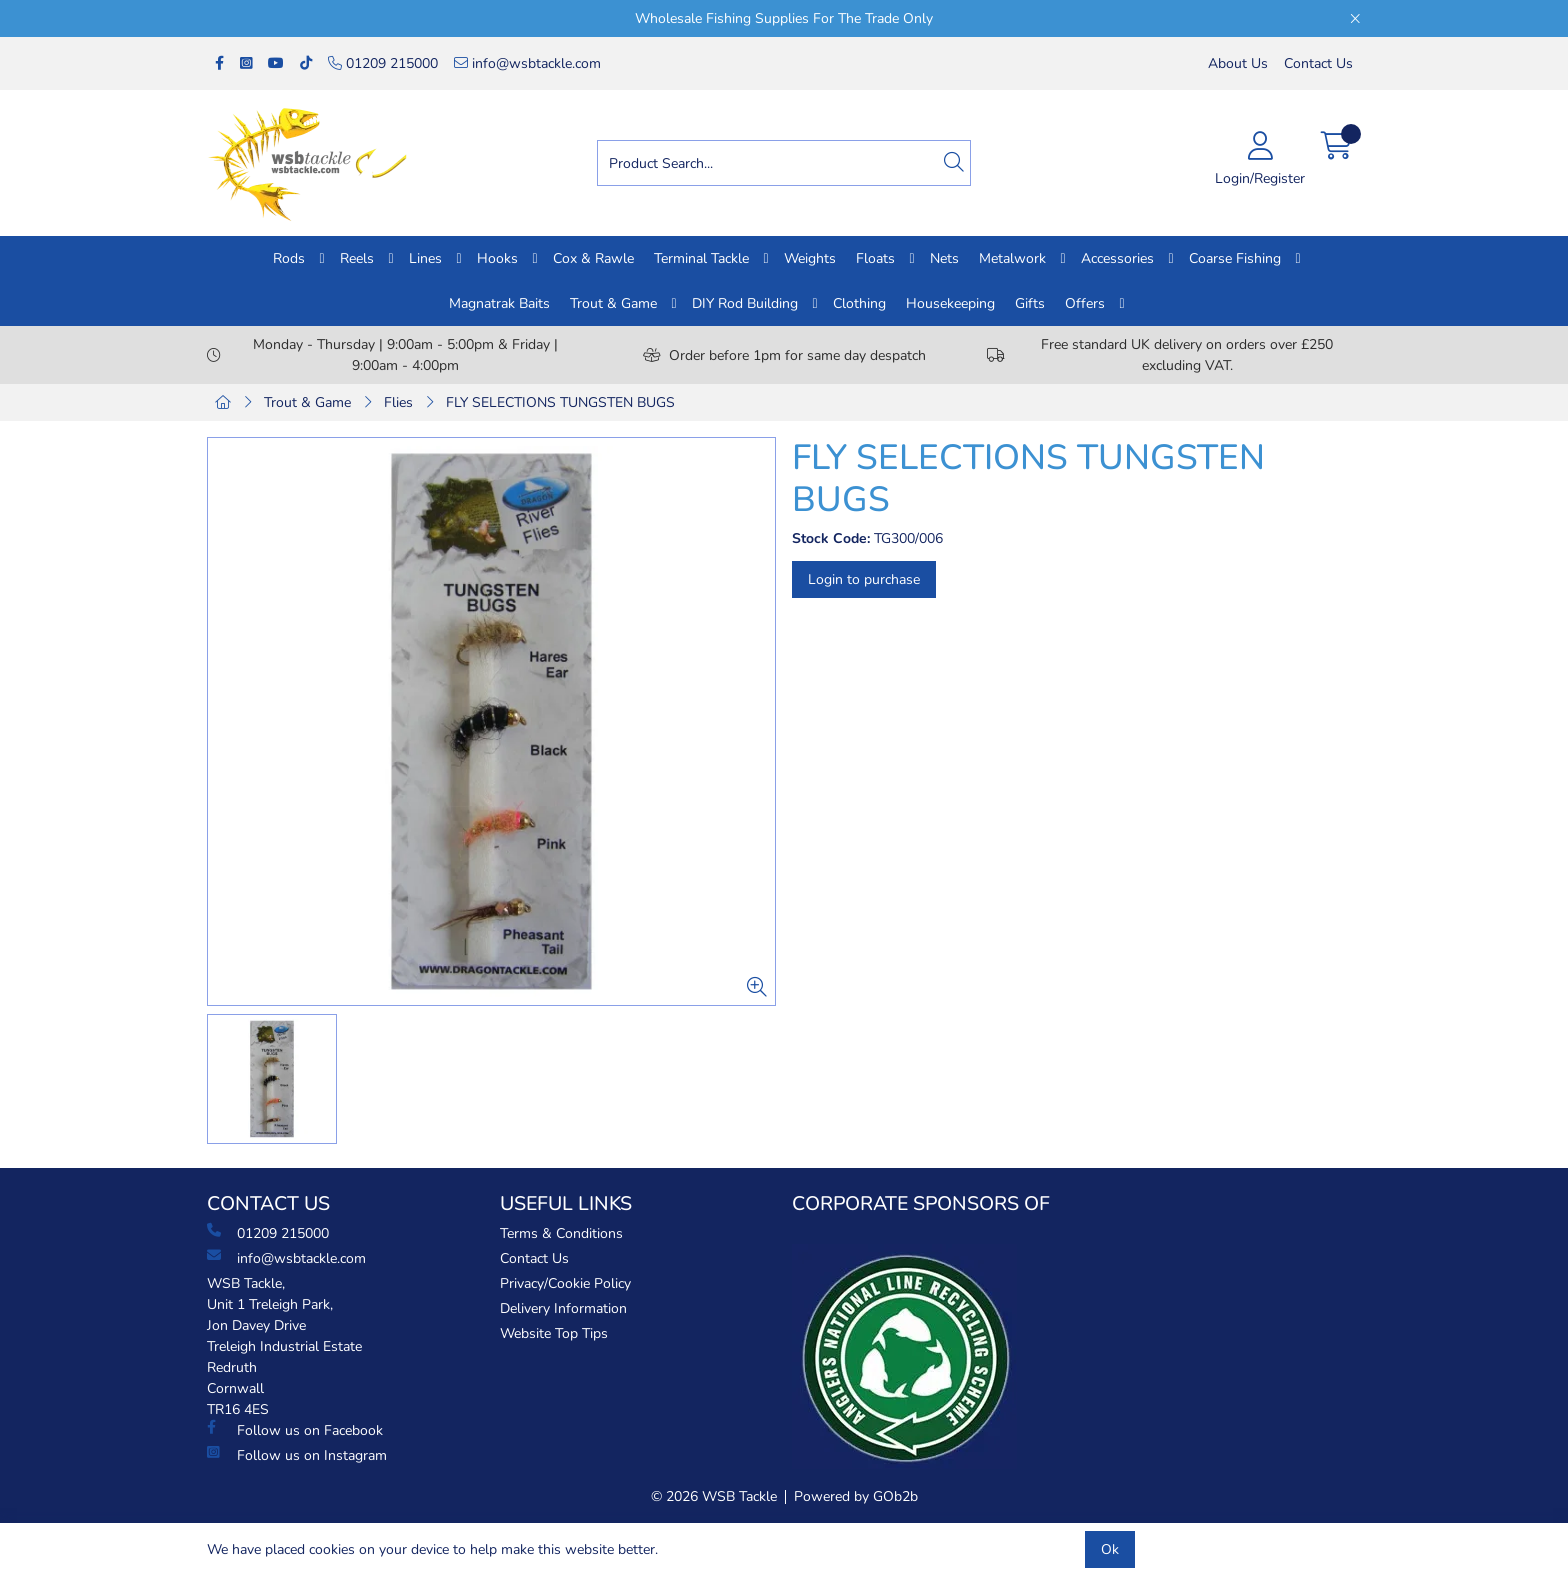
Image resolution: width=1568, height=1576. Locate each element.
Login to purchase (864, 579)
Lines (425, 258)
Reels (357, 258)
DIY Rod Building (745, 303)
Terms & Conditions (561, 1233)
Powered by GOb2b (856, 1496)
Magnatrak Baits (499, 303)
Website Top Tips (554, 1333)
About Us (1238, 63)
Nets (944, 258)
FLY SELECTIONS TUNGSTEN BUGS (560, 402)
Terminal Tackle (701, 258)
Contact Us (1318, 63)
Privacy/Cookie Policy (565, 1283)
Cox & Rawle (593, 258)
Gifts (1030, 303)
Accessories (1117, 258)
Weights (810, 258)
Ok (1110, 1549)
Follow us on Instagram (297, 1455)
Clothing (859, 303)
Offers (1085, 303)
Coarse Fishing (1235, 258)
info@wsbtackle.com (527, 63)
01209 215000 (383, 63)
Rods (289, 258)
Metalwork (1012, 258)
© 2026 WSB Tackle (714, 1496)
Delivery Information (563, 1308)
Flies (398, 402)
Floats (875, 258)
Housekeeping (950, 303)
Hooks (497, 258)
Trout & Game (613, 303)
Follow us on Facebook (295, 1430)
